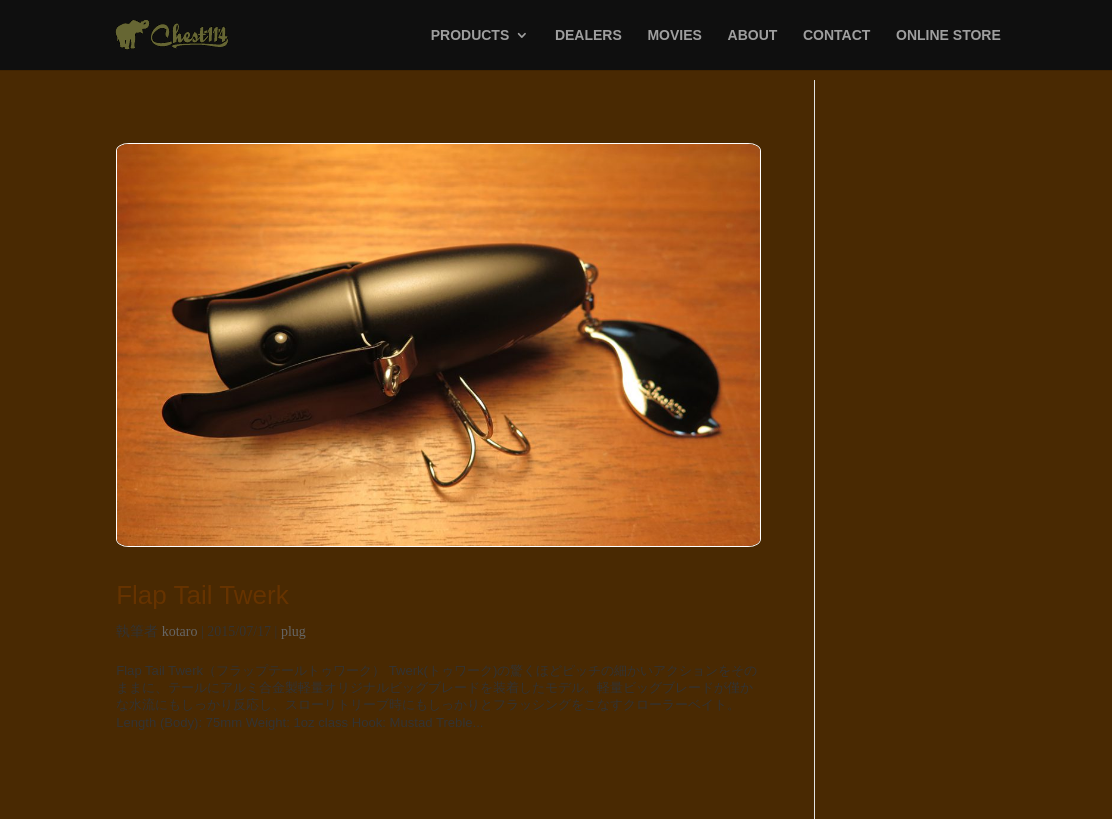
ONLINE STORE (948, 35)
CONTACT (836, 35)
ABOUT (753, 35)
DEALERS (588, 35)
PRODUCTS (470, 35)
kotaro (180, 631)
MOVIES (674, 35)
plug (293, 631)
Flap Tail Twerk (202, 595)
